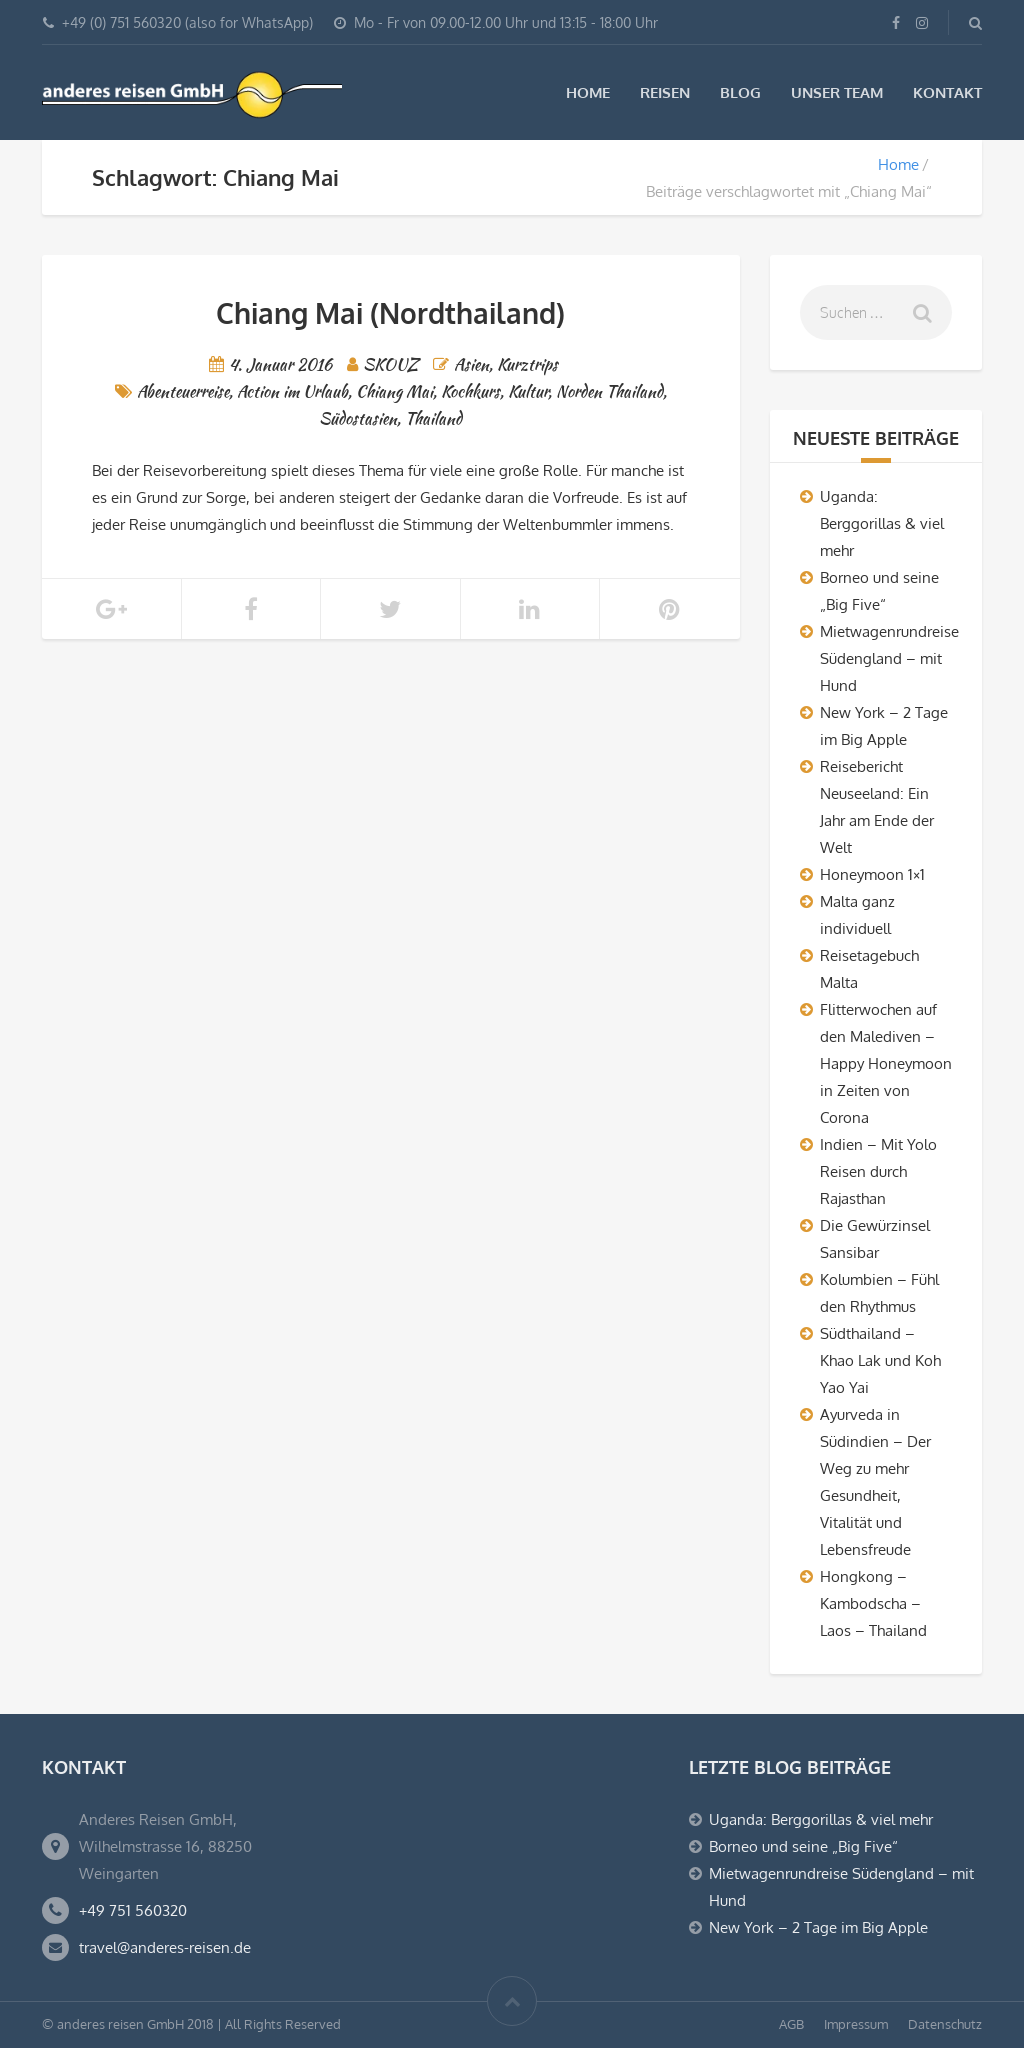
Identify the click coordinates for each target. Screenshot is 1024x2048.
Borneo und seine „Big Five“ (803, 1846)
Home (588, 92)
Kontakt (947, 92)
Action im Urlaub (292, 391)
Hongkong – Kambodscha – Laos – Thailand (873, 1603)
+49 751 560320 (133, 1910)
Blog (740, 92)
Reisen (665, 92)
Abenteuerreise (183, 391)
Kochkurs (470, 391)
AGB (791, 2024)
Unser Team (837, 92)
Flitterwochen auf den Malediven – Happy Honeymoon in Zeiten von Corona (886, 1063)
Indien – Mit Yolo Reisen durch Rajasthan (878, 1171)
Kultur (528, 391)
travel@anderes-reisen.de (165, 1947)
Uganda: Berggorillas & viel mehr (882, 523)
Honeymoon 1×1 (872, 874)
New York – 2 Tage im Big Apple (818, 1927)
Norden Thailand (609, 391)
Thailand (433, 418)
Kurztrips (527, 364)
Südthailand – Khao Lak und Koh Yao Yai (880, 1360)
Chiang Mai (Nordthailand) (390, 313)
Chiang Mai (394, 391)
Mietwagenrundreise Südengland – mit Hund (889, 658)
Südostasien (358, 418)
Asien (471, 364)
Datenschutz (945, 2024)
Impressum (856, 2024)
